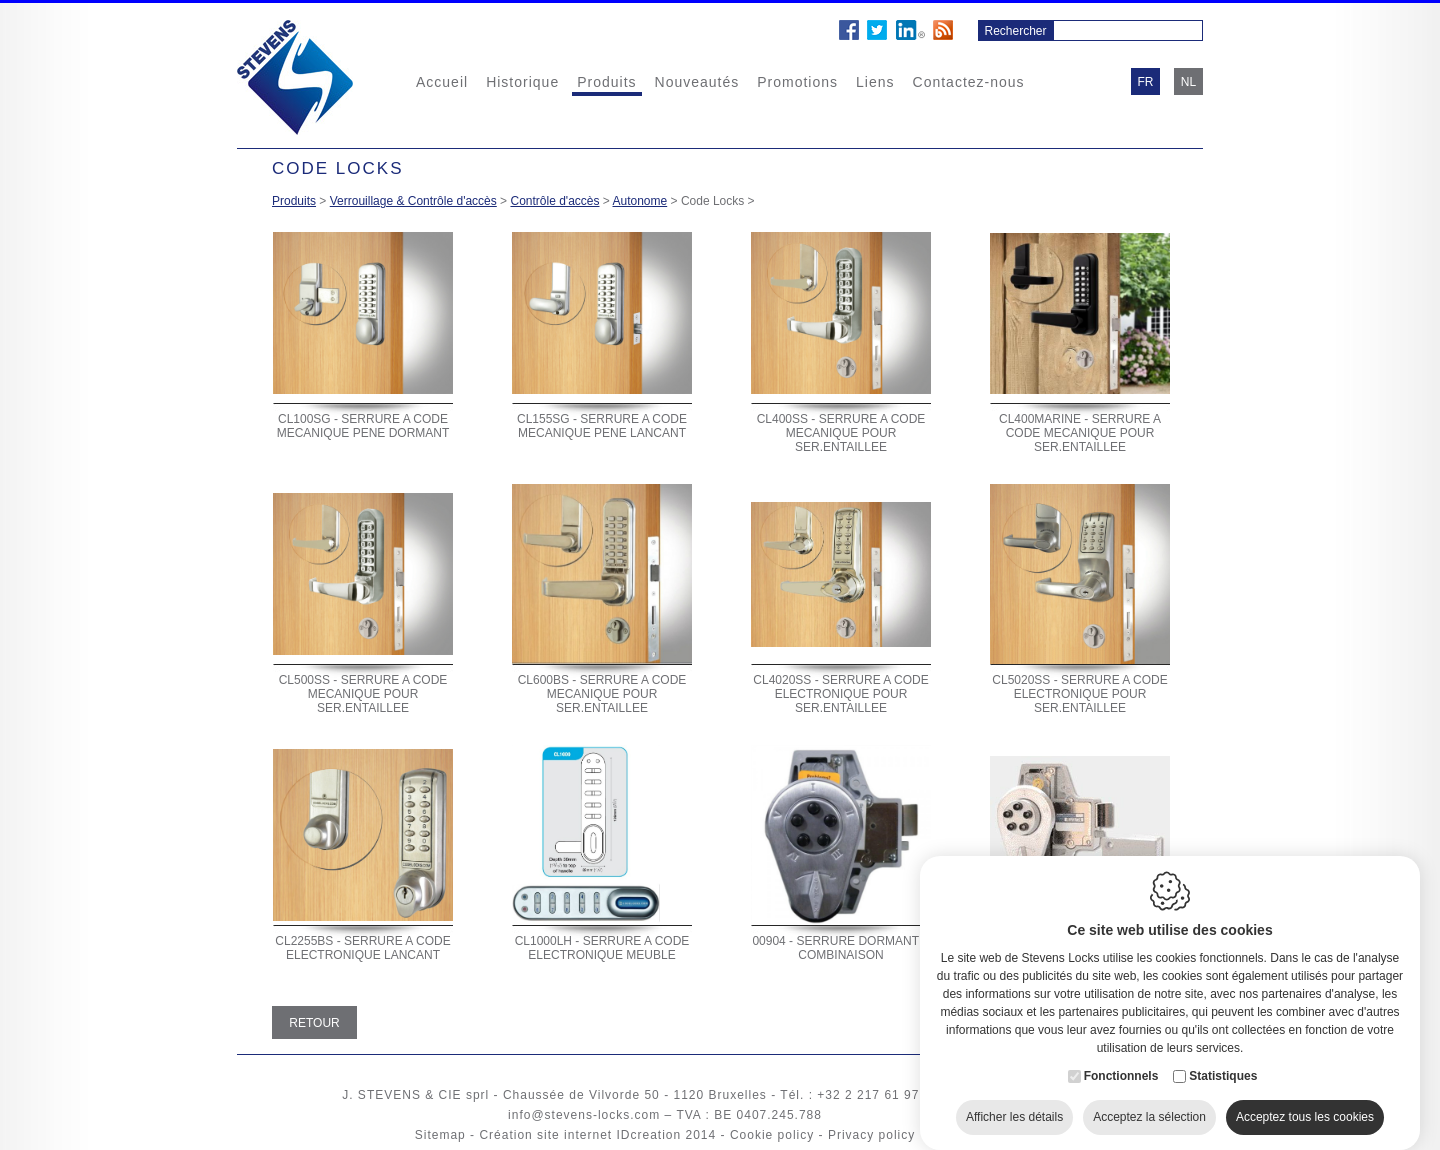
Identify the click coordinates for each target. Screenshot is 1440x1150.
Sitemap (440, 1135)
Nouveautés (697, 82)
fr (1146, 82)
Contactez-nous (969, 82)
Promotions (797, 82)
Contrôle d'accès (554, 201)
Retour (314, 1023)
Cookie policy (772, 1135)
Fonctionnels (1121, 1056)
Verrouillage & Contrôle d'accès (413, 201)
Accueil (442, 82)
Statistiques (1223, 1056)
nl (1188, 82)
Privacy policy (871, 1135)
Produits (606, 82)
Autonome (640, 201)
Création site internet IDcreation (580, 1135)
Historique (522, 82)
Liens (875, 82)
